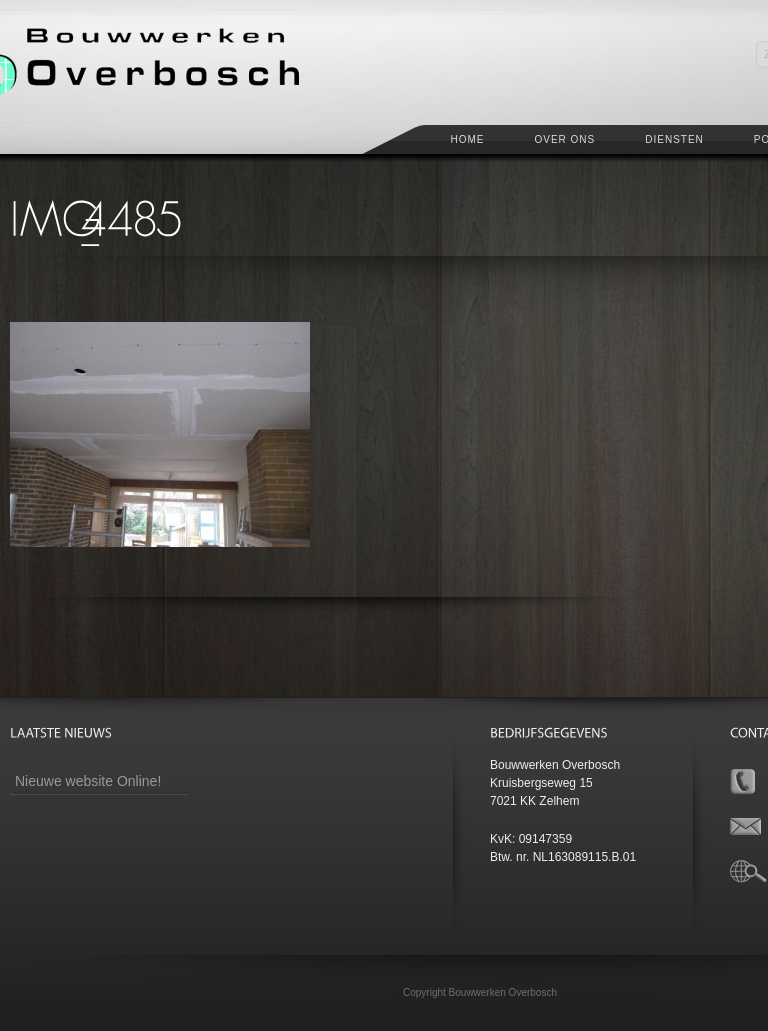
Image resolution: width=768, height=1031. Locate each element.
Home (467, 139)
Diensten (674, 139)
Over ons (564, 139)
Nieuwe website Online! (88, 781)
